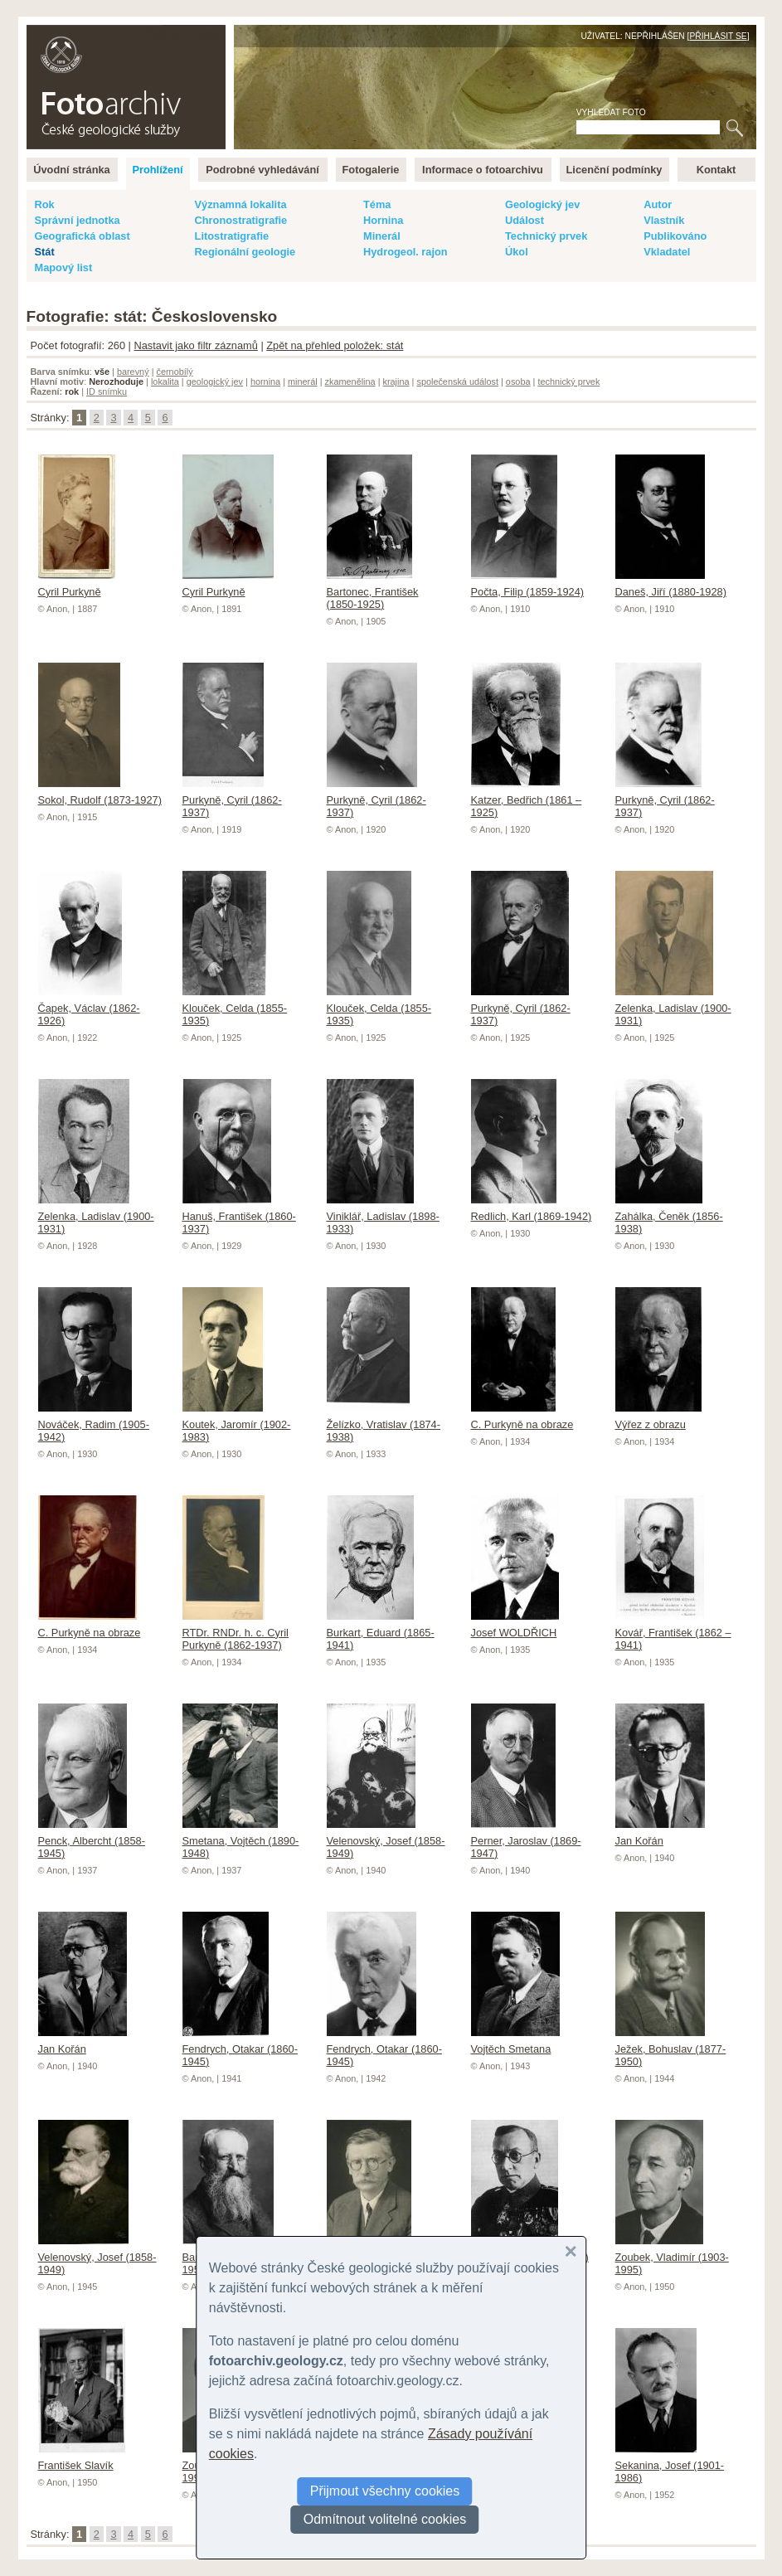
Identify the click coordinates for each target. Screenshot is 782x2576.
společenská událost (457, 381)
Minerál (382, 236)
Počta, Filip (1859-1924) (528, 585)
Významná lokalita (241, 204)
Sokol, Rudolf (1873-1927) (100, 793)
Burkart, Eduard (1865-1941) (381, 1632)
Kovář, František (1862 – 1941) (673, 1632)
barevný (133, 372)
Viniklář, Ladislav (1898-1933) (383, 1216)
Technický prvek (546, 236)
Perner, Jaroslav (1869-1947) (526, 1840)
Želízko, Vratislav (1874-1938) (384, 1424)
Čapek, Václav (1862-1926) (89, 1008)
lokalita (165, 381)
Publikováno (675, 236)
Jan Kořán (660, 1834)
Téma (377, 204)
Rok (45, 204)
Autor (658, 204)
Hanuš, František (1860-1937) (239, 1216)
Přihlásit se (717, 36)
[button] (570, 2251)
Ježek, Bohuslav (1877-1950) (670, 2049)
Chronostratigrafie (241, 220)
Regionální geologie (245, 251)
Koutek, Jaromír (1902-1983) (236, 1424)
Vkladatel (667, 251)
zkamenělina (350, 381)
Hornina (383, 220)
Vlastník (664, 220)
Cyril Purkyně (76, 585)
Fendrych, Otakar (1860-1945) (240, 2049)
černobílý (174, 372)
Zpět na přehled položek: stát (334, 345)
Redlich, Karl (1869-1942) (531, 1210)
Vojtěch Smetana (515, 2042)
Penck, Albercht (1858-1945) (91, 1840)
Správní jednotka (77, 220)
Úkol (516, 251)
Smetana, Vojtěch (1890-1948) (240, 1840)
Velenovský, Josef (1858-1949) (386, 1840)
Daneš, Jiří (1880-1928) (670, 585)
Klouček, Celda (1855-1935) (235, 1008)
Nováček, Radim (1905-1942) (93, 1424)
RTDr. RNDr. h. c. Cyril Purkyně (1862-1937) (235, 1632)
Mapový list (64, 267)
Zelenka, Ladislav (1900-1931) (673, 1008)
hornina (265, 381)
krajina (396, 381)
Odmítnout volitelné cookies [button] (385, 2519)
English (205, 33)
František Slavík (81, 2459)
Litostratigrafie (232, 236)
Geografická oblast (82, 236)
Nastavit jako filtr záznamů (195, 345)
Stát (45, 251)
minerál (303, 381)
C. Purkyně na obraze (522, 1418)
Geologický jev (542, 204)
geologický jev (215, 381)
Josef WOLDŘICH (515, 1626)
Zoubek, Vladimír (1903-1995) (672, 2257)
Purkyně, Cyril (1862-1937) (232, 800)
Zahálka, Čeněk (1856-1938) (669, 1216)
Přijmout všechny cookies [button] (385, 2491)
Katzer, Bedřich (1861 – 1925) (526, 800)
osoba (518, 381)
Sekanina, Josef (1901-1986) (670, 2465)
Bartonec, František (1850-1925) (373, 591)
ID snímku (106, 391)
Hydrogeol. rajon (405, 251)
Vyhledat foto (611, 112)
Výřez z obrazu (658, 1418)
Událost (524, 220)
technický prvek (568, 381)
